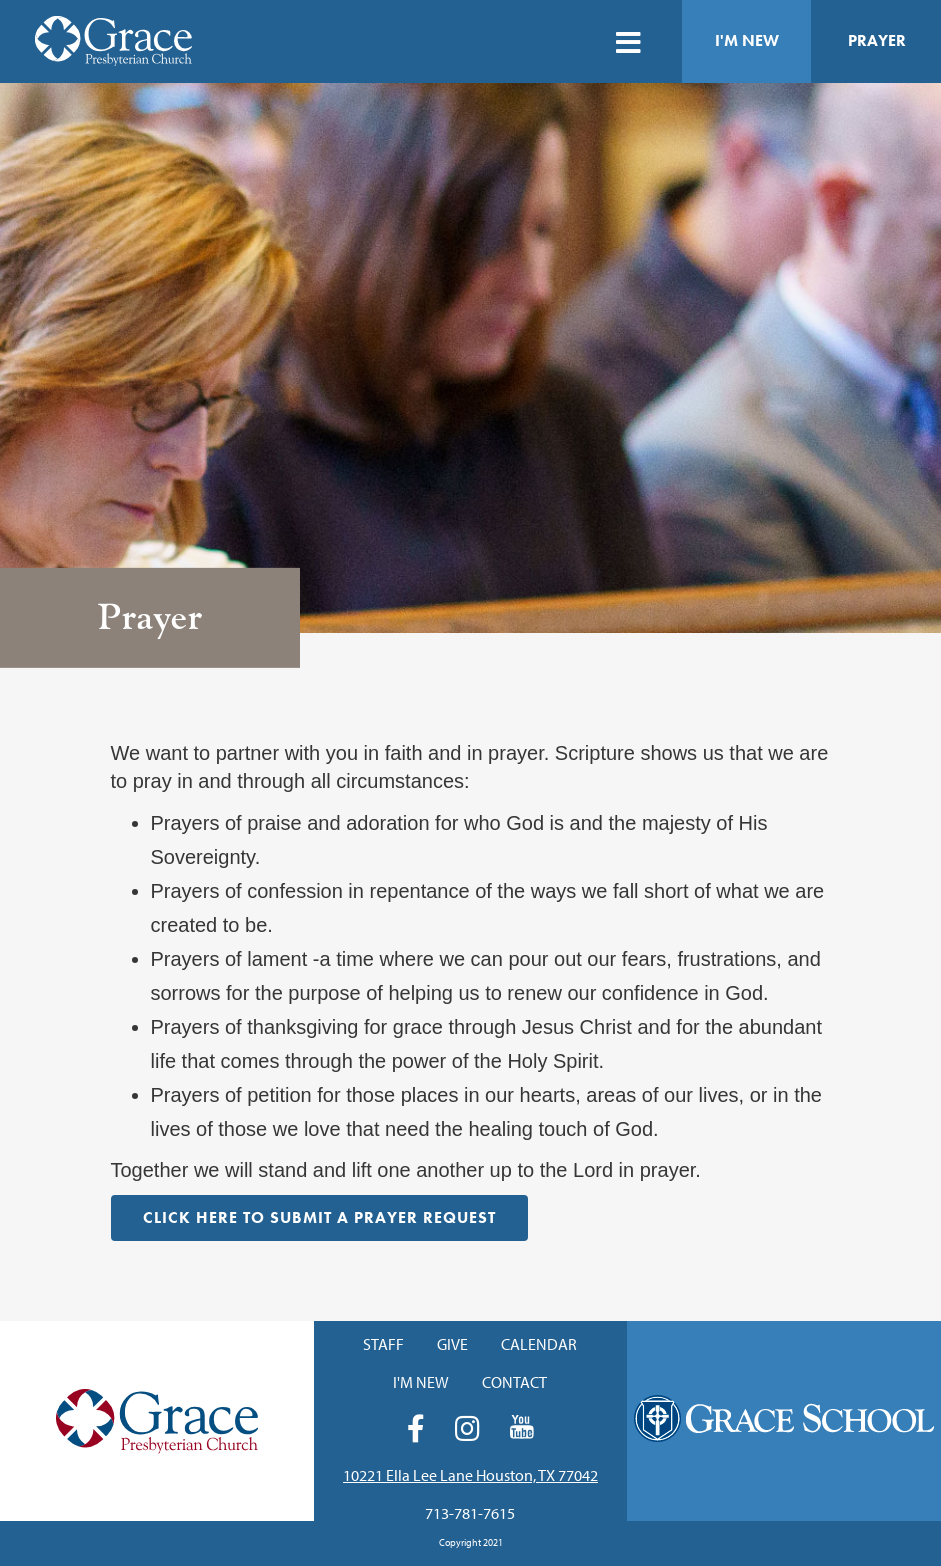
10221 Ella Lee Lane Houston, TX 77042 (470, 1475)
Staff (383, 1344)
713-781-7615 (470, 1513)
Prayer (877, 40)
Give (452, 1344)
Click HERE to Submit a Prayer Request (319, 1217)
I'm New (747, 40)
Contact (514, 1382)
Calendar (539, 1344)
